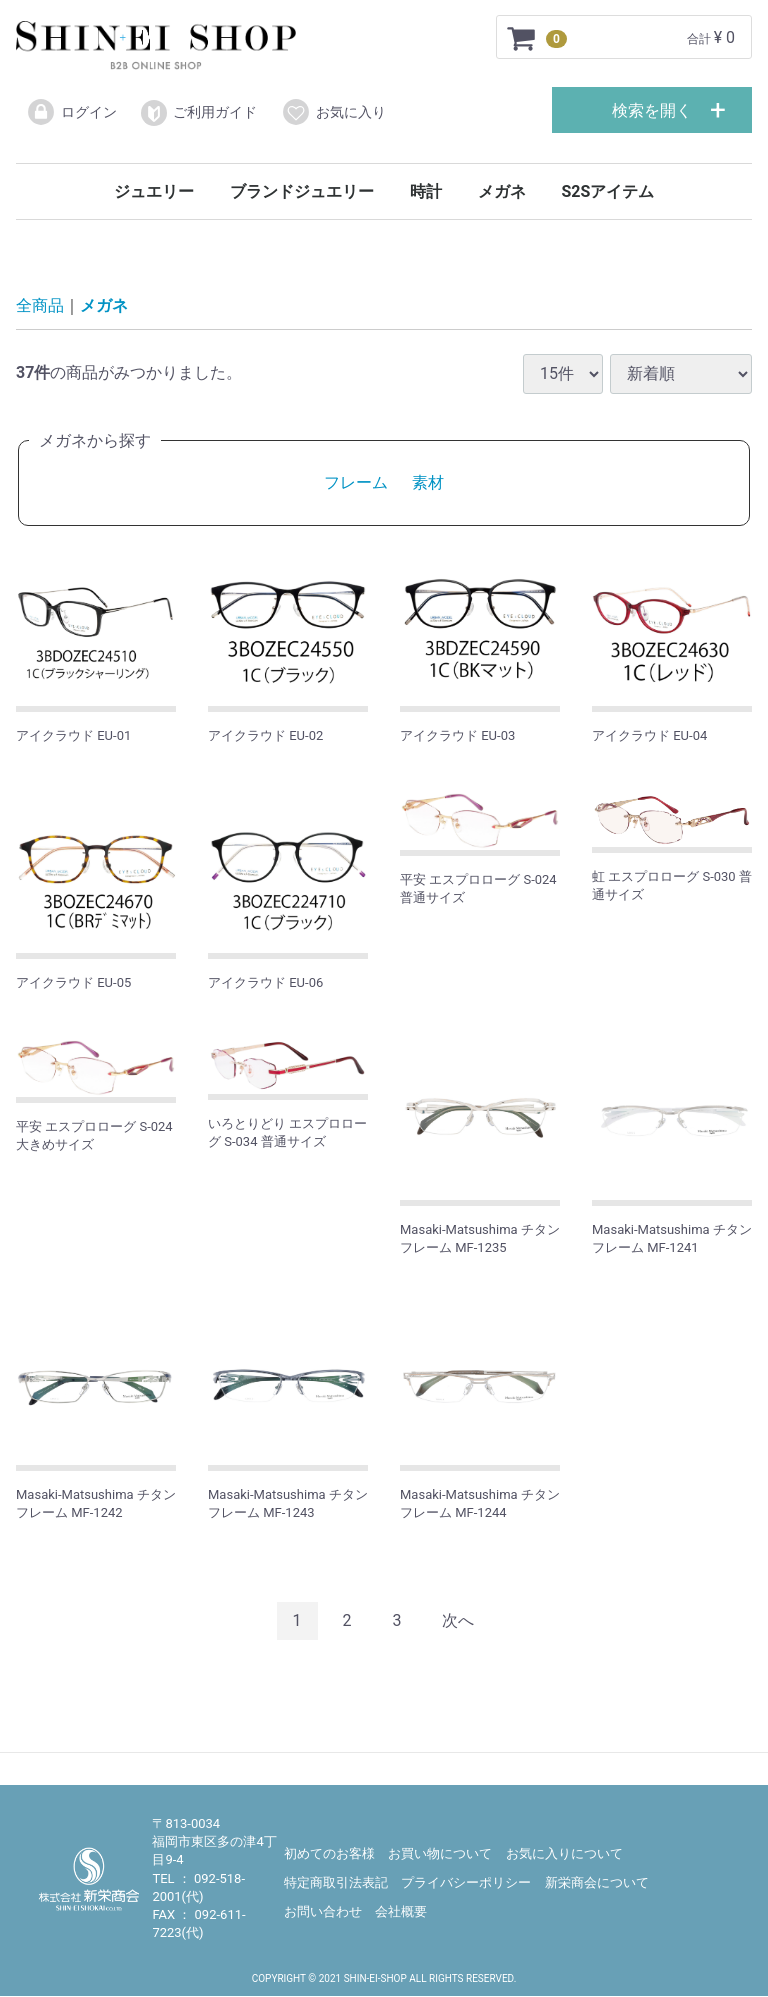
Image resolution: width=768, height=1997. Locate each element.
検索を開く (652, 110)
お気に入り (333, 112)
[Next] (458, 1621)
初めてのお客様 (329, 1854)
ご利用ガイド (199, 113)
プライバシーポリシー (466, 1883)
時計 (426, 191)
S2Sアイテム (607, 191)
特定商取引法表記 (336, 1883)
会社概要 (401, 1912)
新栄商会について (597, 1883)
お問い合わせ (323, 1912)
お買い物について (440, 1854)
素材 (428, 483)
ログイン (71, 112)
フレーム (356, 483)
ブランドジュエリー (302, 191)
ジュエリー (154, 191)
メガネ (502, 191)
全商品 (40, 306)
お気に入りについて (564, 1854)
